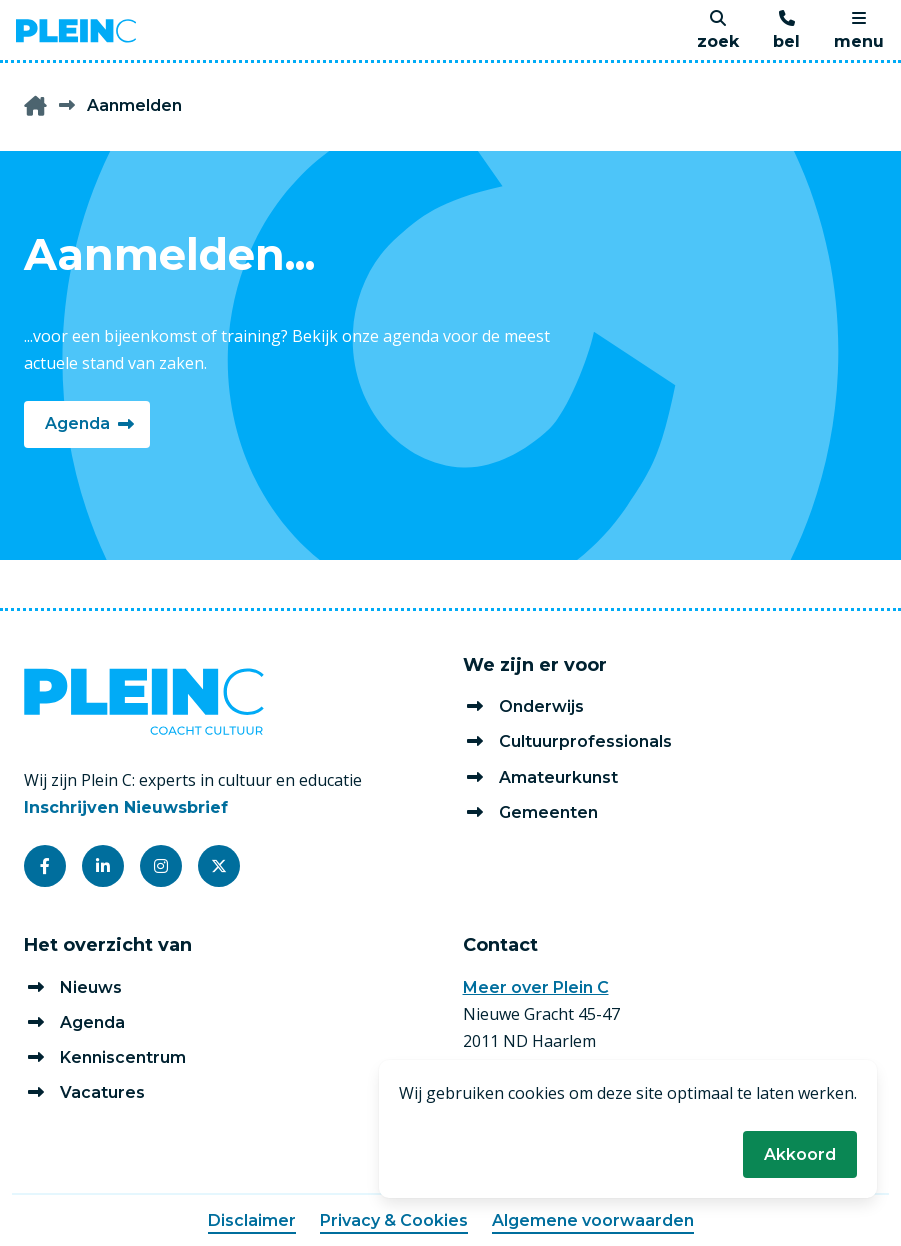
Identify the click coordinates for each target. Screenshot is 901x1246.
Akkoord (800, 1154)
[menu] (859, 30)
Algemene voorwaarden (593, 1220)
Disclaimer (252, 1220)
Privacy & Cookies (394, 1220)
